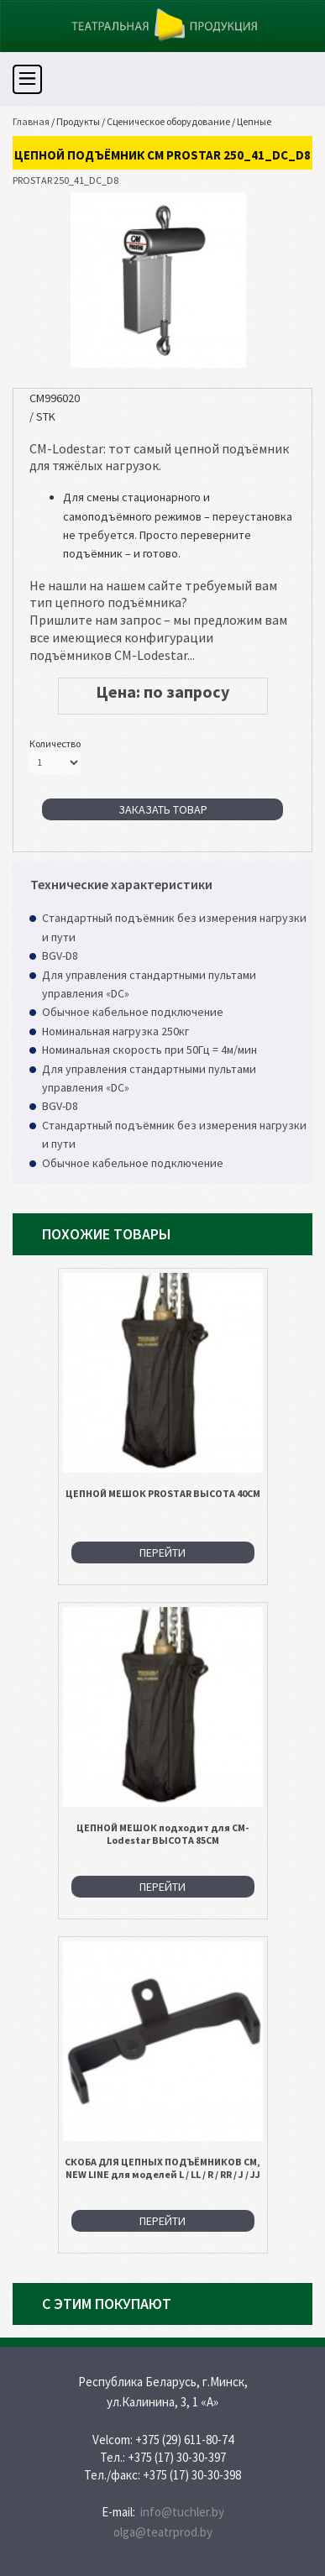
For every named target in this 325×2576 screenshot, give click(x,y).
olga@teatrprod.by (162, 2532)
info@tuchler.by (182, 2512)
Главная (31, 121)
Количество (55, 743)
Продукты (78, 121)
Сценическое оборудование (168, 121)
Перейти (162, 1552)
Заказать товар (162, 809)
